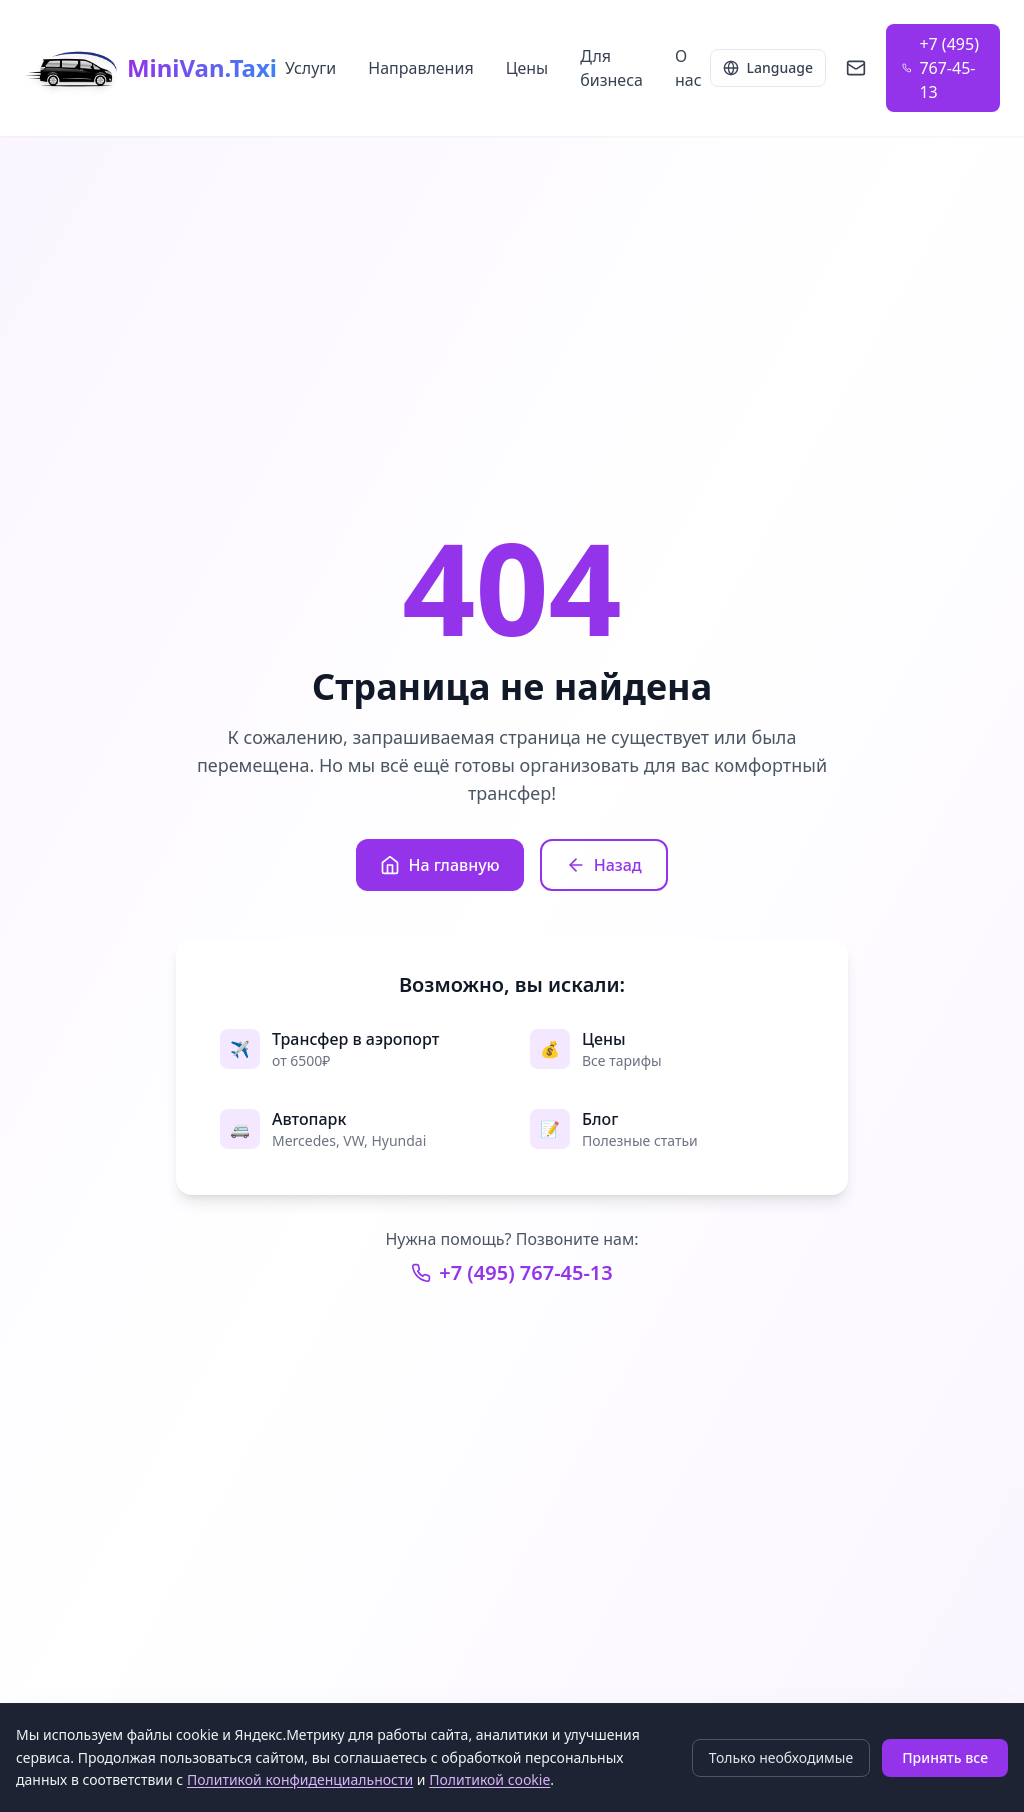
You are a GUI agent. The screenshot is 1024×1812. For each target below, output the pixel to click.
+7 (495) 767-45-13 (511, 1272)
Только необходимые (781, 1757)
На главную (439, 865)
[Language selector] (768, 68)
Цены (527, 68)
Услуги (310, 68)
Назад (604, 865)
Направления (420, 68)
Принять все (945, 1757)
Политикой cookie (489, 1779)
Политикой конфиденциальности (300, 1779)
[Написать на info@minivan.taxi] (856, 68)
